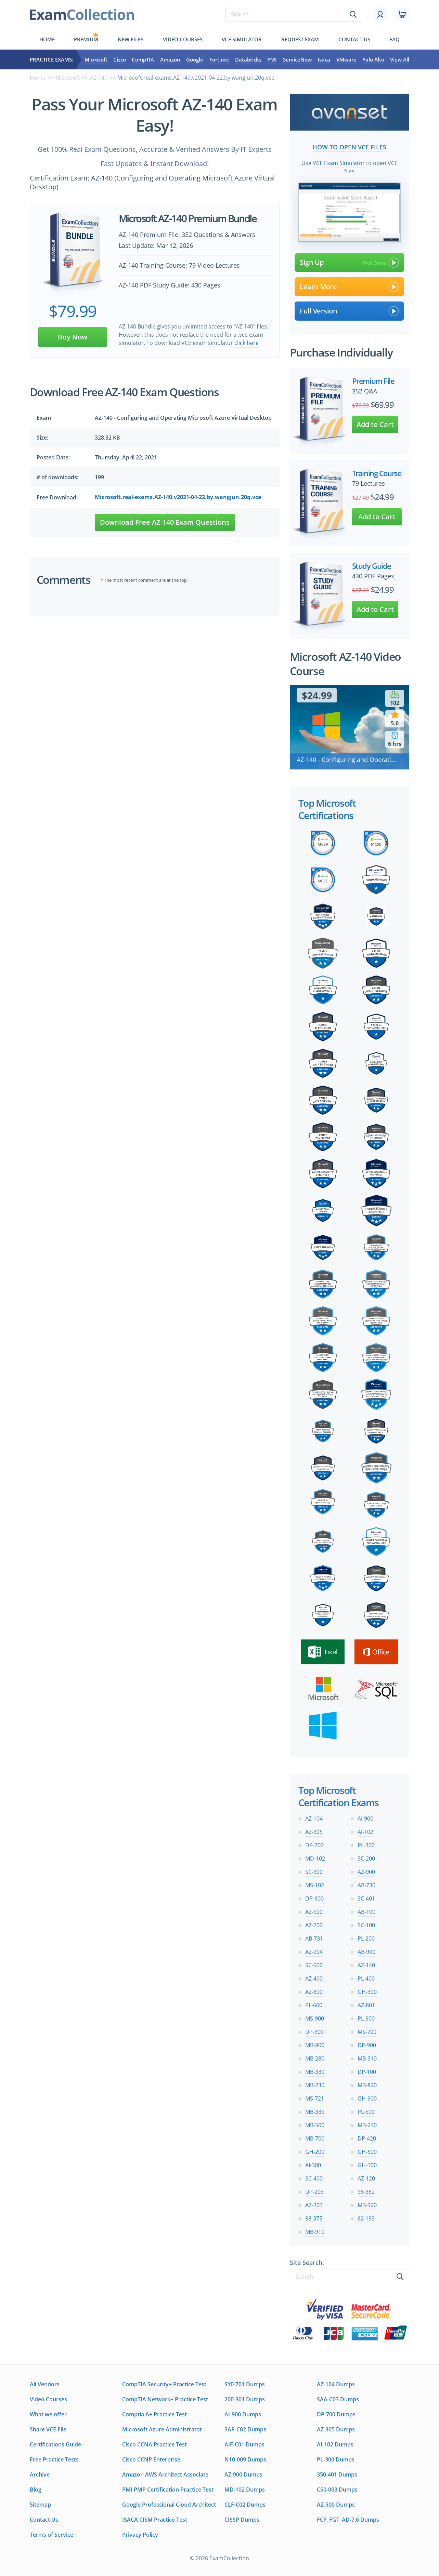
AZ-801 (366, 2005)
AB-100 (366, 1912)
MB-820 (367, 2085)
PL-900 (366, 2018)
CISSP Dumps (241, 2519)
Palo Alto (373, 59)
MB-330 (314, 2072)
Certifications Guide (55, 2444)
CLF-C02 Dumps (245, 2504)
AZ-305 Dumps (336, 2429)
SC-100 (366, 1925)
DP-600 (314, 1898)
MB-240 (367, 2125)
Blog (35, 2489)
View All (399, 59)
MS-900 (314, 2018)
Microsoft (96, 59)
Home (47, 39)
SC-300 (314, 1872)
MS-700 (367, 2032)
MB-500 (314, 2125)
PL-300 (366, 1845)
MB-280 (314, 2058)
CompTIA (143, 59)
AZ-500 (314, 1912)
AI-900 (365, 1818)
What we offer (48, 2414)
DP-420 (367, 2138)
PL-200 (366, 1938)
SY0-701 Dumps (244, 2384)
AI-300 (313, 2165)
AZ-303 (314, 2205)
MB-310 (367, 2058)
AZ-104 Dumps (336, 2384)
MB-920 (367, 2205)
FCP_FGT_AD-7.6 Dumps (348, 2519)
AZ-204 (314, 1952)
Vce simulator (242, 39)
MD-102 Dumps (244, 2489)
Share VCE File (48, 2429)
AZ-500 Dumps (336, 2504)
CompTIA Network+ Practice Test (165, 2399)
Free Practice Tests (54, 2459)
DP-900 (367, 2045)
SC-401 (366, 1898)
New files (130, 39)
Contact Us (44, 2519)
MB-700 (314, 2138)
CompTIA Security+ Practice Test (164, 2384)
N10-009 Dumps (245, 2459)
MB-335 (314, 2112)
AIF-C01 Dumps (244, 2444)
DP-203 (314, 2192)
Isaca (324, 59)
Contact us (354, 39)
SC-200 (366, 1858)
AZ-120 (366, 2178)
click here (246, 343)
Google (194, 59)
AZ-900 (366, 1872)
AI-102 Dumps (335, 2444)
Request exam (300, 39)
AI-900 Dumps (242, 2414)
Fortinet (219, 59)
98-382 (366, 2192)
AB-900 (366, 1952)
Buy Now (72, 336)
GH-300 (367, 1992)
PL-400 (366, 1978)
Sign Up (349, 262)
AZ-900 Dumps (243, 2474)
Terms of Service (51, 2534)
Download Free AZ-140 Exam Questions (165, 522)
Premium (86, 39)
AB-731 (314, 1938)
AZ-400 (314, 1978)
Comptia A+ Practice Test (154, 2414)
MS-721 (314, 2098)
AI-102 (365, 1832)
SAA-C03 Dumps (338, 2399)
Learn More (349, 286)
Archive (40, 2474)
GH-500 (367, 2152)
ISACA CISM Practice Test (154, 2519)
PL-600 (313, 2005)
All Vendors (45, 2384)
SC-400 (314, 2178)
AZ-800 (314, 1992)
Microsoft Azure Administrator (162, 2429)
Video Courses (183, 39)
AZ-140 (98, 77)
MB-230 (314, 2085)
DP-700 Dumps (336, 2414)
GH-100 (367, 2165)
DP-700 (314, 1845)
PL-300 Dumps (335, 2459)
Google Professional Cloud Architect (169, 2504)
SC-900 (314, 1965)
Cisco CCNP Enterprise (151, 2459)
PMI (272, 59)
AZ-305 (314, 1832)
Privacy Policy (140, 2534)
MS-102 (314, 1885)
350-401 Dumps (337, 2474)
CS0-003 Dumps (337, 2489)
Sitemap (40, 2504)
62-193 (366, 2218)
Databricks (248, 59)
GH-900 (367, 2098)
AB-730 (366, 1885)
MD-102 (315, 1858)
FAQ (394, 39)
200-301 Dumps (244, 2399)
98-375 (313, 2218)
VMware (346, 59)
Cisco (119, 59)
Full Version (349, 311)
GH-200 (314, 2152)
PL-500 (366, 2112)
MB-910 (314, 2232)
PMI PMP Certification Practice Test (168, 2489)
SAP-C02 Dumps (245, 2429)
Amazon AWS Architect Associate (165, 2474)
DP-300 (314, 2032)
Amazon (170, 59)
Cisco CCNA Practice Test (154, 2444)
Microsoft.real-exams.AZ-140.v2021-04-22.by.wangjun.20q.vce (178, 497)
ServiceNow (297, 59)
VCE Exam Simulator (339, 163)
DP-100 (367, 2072)
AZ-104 (314, 1818)
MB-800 (314, 2045)
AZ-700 (314, 1925)
